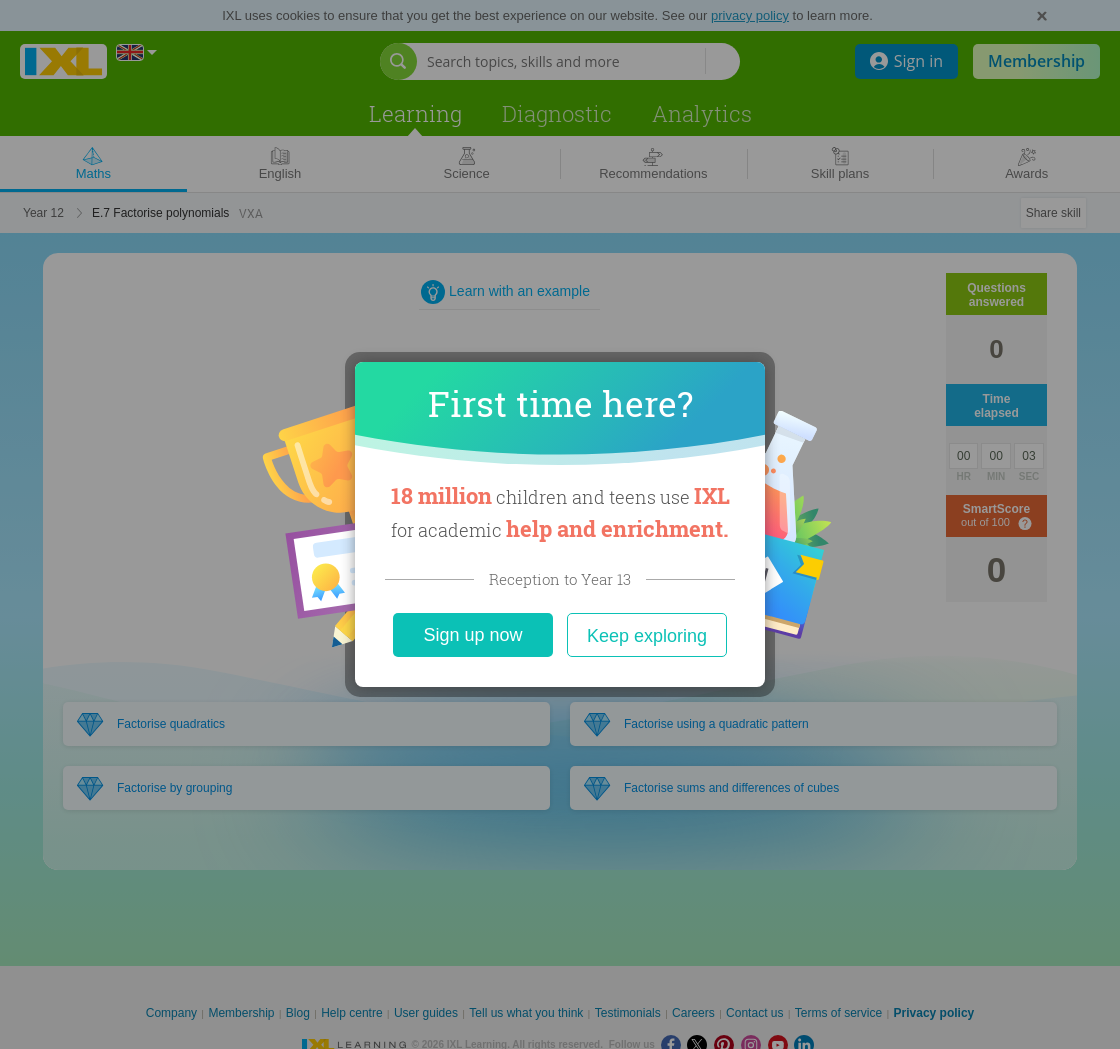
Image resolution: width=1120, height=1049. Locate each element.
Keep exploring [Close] (647, 636)
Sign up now (472, 635)
